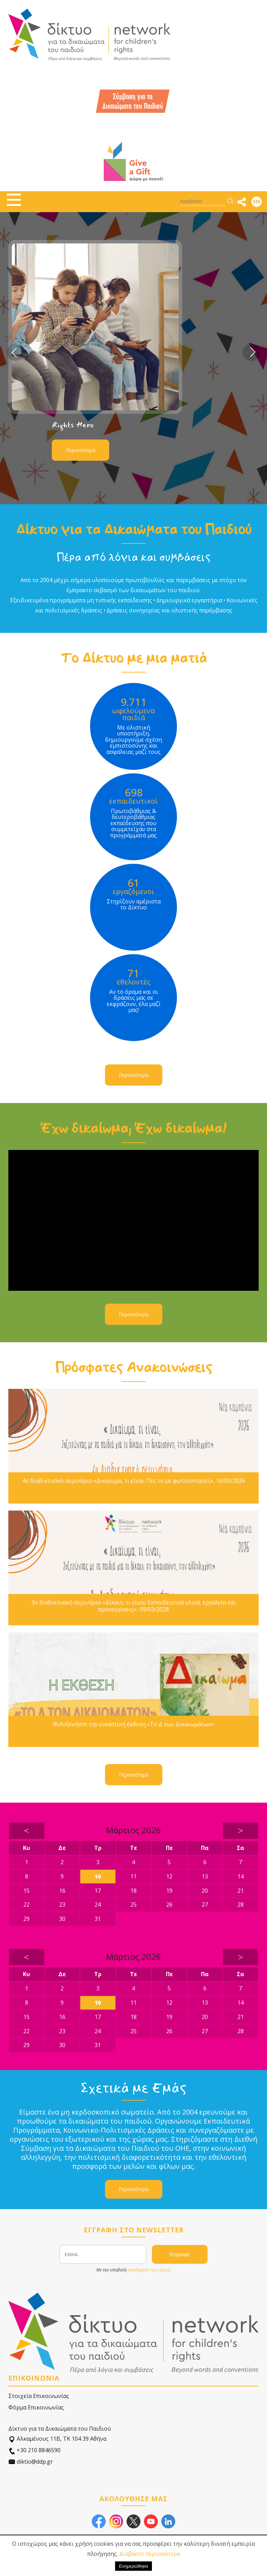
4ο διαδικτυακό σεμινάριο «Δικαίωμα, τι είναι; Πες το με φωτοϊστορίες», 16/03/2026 (133, 1481)
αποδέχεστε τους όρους (149, 2270)
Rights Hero (73, 425)
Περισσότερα (80, 450)
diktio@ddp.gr (30, 2462)
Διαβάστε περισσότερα (149, 2554)
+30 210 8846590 (34, 2450)
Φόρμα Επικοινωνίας (36, 2407)
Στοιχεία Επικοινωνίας (38, 2396)
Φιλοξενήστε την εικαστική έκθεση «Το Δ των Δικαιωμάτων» (133, 1724)
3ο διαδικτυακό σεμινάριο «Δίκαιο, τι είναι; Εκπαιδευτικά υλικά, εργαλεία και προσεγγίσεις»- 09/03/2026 (133, 1605)
